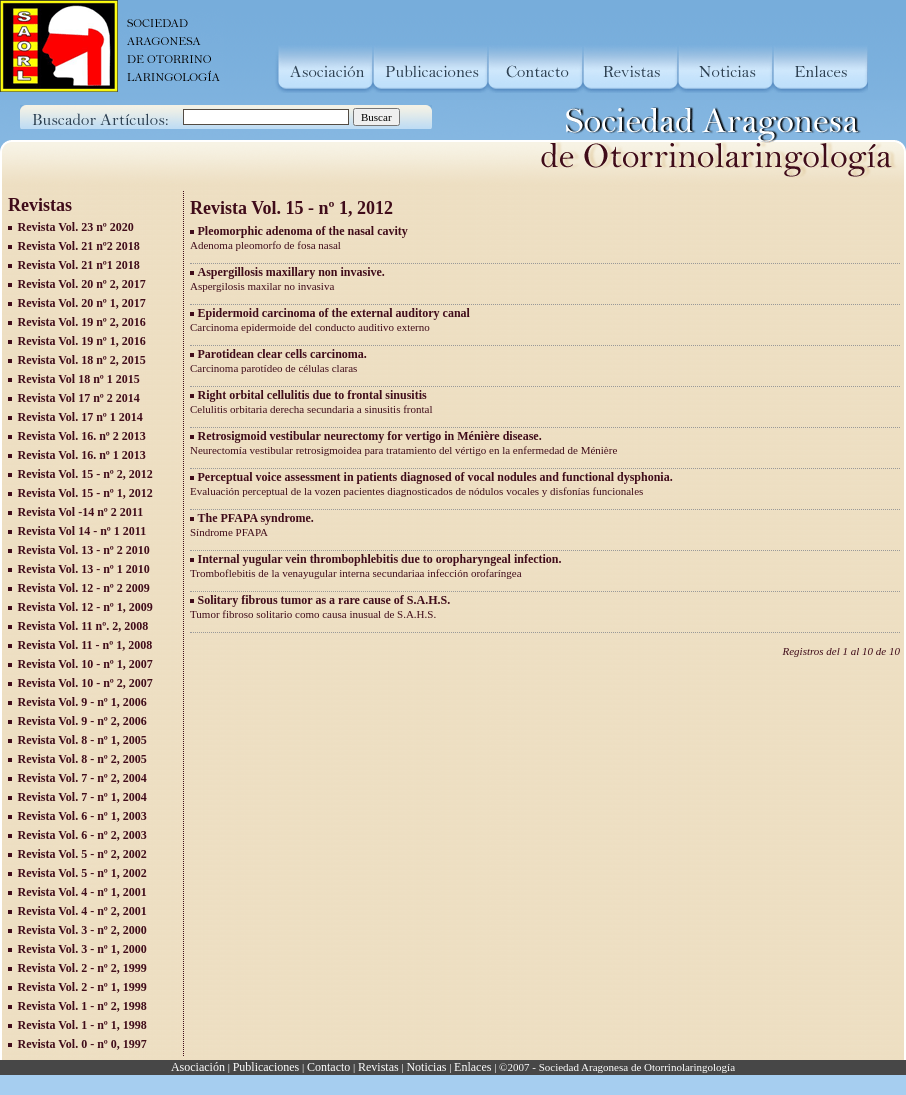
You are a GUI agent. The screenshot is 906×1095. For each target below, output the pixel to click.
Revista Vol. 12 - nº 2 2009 (84, 588)
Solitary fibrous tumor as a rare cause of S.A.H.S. (324, 600)
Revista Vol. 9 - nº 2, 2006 (82, 721)
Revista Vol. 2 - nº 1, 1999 (82, 987)
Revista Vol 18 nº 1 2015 (79, 379)
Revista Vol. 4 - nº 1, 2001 (82, 892)
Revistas (378, 1067)
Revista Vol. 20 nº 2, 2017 (82, 284)
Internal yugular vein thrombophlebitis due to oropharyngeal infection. (380, 559)
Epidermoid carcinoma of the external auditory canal (334, 313)
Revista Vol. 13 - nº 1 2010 (84, 569)
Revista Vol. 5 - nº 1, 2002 (82, 873)
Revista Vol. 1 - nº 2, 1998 (82, 1006)
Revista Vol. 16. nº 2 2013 (82, 436)
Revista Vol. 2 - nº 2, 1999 (82, 968)
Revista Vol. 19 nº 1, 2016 (82, 341)
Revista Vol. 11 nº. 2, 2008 (83, 626)
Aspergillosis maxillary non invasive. (291, 272)
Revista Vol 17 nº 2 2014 (79, 398)
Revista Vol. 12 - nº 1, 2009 (85, 607)
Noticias (426, 1067)
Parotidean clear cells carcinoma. (282, 354)
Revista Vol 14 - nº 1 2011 (82, 531)
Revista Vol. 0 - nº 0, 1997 (82, 1044)
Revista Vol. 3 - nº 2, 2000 (82, 930)
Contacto (328, 1067)
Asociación (198, 1067)
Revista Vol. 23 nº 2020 (76, 227)
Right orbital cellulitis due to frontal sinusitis (312, 395)
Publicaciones (266, 1067)
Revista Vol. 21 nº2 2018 (79, 246)
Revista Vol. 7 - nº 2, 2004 (82, 778)
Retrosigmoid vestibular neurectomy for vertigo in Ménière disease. (370, 436)
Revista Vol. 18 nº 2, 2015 (82, 360)
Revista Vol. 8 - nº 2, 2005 (82, 759)
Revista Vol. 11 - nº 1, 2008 (85, 645)
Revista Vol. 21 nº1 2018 (79, 265)
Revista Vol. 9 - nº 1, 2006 (82, 702)
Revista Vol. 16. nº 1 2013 (82, 455)
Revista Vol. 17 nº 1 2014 (80, 417)
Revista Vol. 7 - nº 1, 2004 (82, 797)
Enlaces (472, 1067)
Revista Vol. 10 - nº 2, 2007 (85, 683)
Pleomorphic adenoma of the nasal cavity (303, 231)
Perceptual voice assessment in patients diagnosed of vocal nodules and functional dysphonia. (435, 477)
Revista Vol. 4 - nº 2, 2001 (82, 911)
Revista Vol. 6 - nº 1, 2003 (82, 816)
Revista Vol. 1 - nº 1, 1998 (82, 1025)
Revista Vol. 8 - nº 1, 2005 (82, 740)
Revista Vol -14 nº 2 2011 (81, 512)
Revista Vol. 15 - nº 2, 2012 (85, 474)
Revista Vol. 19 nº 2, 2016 (82, 322)
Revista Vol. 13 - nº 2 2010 (84, 550)
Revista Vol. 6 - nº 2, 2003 (82, 835)
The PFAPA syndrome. (256, 518)
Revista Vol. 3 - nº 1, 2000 (82, 949)
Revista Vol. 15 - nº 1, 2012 (85, 493)
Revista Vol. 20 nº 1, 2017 (82, 303)
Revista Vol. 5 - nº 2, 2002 (82, 854)
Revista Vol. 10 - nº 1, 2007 (85, 664)
